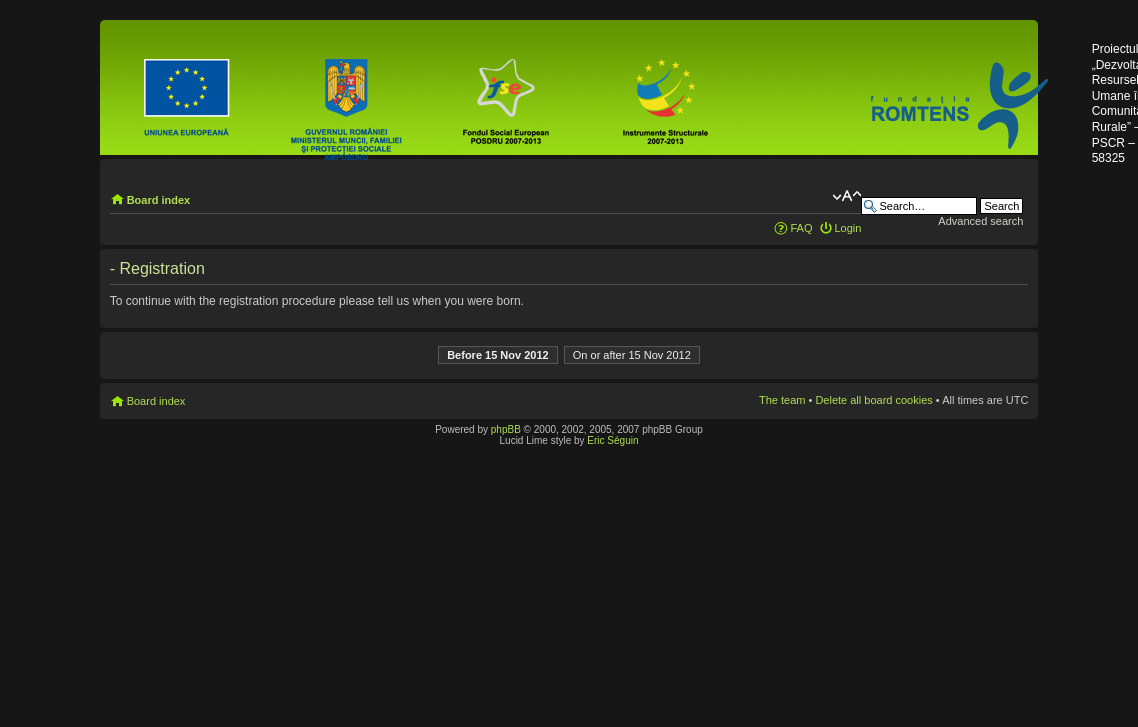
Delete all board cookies (873, 400)
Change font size (846, 196)
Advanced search (980, 221)
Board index (159, 200)
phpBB (506, 429)
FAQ (801, 228)
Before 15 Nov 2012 (498, 355)
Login (848, 228)
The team (782, 400)
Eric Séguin (612, 440)
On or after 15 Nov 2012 (632, 355)
